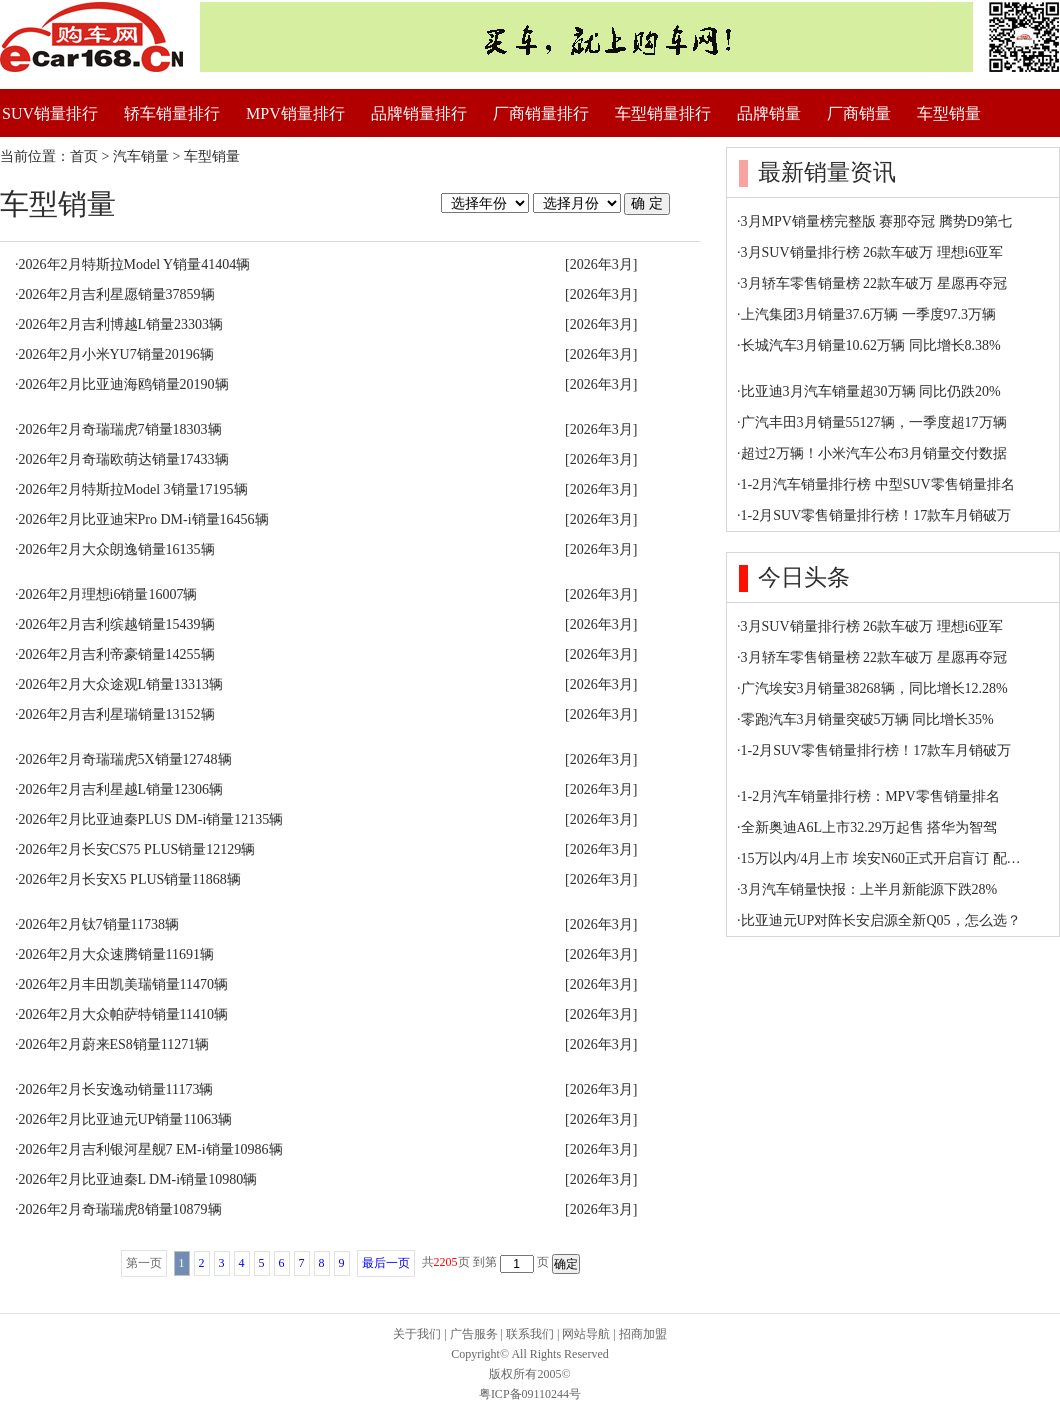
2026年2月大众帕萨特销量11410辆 (123, 1014)
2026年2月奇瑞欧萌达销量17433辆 (124, 459)
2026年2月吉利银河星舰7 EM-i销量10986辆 (151, 1149)
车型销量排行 (663, 113)
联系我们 (530, 1334)
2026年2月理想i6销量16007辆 (108, 594)
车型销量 (949, 113)
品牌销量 (769, 113)
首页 (84, 156)
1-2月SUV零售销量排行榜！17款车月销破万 (876, 515)
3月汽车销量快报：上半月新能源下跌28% (869, 889)
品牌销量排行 (419, 113)
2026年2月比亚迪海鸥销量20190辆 (124, 384)
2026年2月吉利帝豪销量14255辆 (117, 654)
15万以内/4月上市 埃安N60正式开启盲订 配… (881, 858)
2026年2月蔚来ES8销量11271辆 (114, 1044)
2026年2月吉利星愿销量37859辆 (117, 294)
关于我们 (417, 1334)
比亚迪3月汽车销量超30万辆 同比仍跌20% (871, 391)
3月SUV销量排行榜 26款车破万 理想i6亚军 (872, 252)
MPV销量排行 (295, 113)
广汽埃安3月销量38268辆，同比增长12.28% (874, 688)
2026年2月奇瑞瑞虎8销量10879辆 (120, 1209)
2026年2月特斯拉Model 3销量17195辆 (133, 489)
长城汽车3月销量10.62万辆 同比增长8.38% (871, 345)
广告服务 (474, 1334)
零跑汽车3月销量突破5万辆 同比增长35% (867, 719)
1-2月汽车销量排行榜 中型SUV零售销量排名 (878, 484)
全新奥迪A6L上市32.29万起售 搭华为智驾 (869, 827)
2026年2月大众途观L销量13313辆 (121, 684)
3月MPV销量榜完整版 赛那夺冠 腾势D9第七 (876, 221)
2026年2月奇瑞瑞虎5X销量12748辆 (125, 759)
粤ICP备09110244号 (530, 1394)
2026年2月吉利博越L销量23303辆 (121, 324)
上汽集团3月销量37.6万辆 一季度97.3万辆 (869, 314)
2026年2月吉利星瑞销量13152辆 (117, 714)
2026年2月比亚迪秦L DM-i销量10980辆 (138, 1179)
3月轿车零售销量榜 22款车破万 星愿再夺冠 (874, 283)
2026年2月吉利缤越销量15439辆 (117, 624)
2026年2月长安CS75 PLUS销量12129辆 (137, 849)
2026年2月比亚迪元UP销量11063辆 (125, 1119)
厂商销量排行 (541, 113)
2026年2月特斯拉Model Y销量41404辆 (135, 264)
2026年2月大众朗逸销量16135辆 (117, 549)
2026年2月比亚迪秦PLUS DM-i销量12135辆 (151, 819)
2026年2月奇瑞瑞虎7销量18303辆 (120, 429)
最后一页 (386, 1263)
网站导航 (586, 1334)
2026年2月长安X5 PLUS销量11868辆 (130, 879)
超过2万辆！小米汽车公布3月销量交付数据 (874, 453)
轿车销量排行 (172, 113)
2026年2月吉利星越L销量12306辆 (121, 789)
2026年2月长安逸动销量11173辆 (116, 1089)
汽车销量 (141, 156)
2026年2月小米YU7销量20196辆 (116, 354)
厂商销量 (859, 113)
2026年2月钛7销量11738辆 (99, 924)
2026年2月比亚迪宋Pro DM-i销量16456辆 (144, 519)
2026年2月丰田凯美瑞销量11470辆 (123, 984)
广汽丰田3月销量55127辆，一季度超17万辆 (874, 422)
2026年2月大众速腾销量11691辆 (116, 954)
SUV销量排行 (50, 113)
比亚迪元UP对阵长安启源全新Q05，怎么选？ (881, 920)
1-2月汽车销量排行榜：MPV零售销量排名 (870, 796)
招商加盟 (643, 1334)
